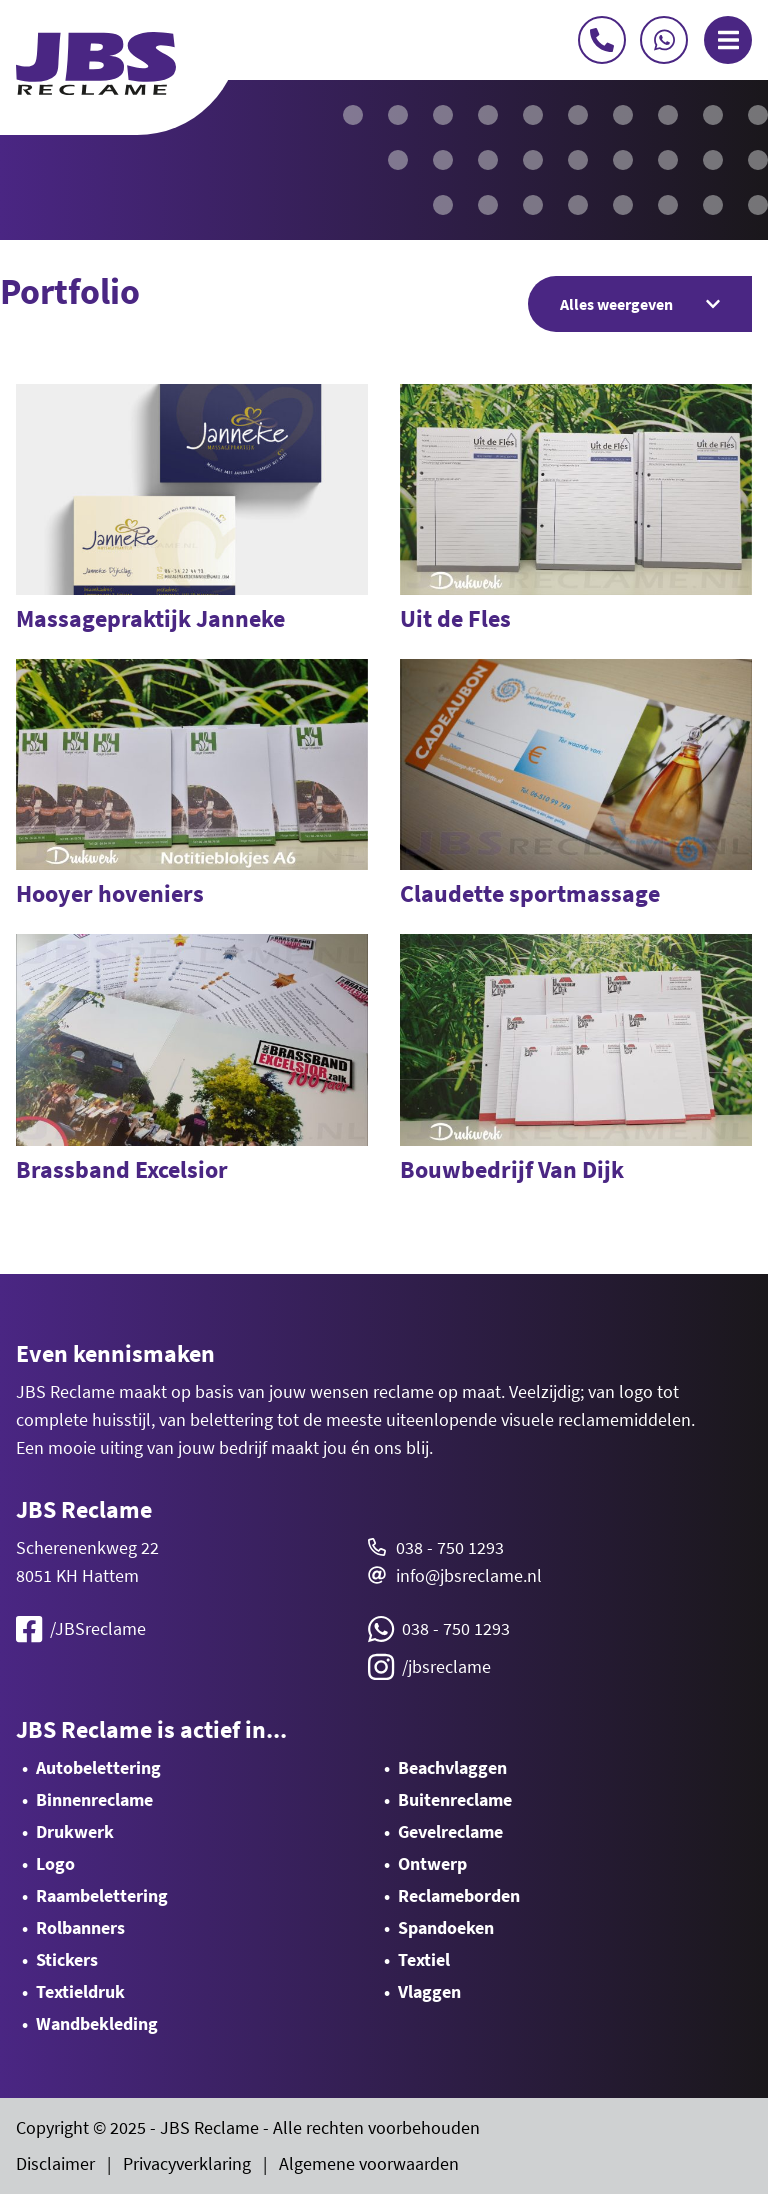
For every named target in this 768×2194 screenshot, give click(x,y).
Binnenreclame (94, 1799)
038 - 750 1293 (450, 1547)
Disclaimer (55, 2163)
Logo (55, 1863)
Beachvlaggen (452, 1767)
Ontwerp (432, 1863)
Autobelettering (98, 1767)
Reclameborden (459, 1895)
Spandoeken (446, 1927)
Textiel (424, 1959)
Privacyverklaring (187, 2163)
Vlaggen (429, 1991)
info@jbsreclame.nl (469, 1575)
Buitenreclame (455, 1799)
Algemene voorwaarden (369, 2163)
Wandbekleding (97, 2023)
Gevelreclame (450, 1831)
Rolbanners (80, 1927)
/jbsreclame (429, 1667)
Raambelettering (102, 1895)
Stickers (67, 1959)
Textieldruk (80, 1991)
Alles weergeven (640, 304)
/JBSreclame (81, 1629)
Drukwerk (75, 1831)
